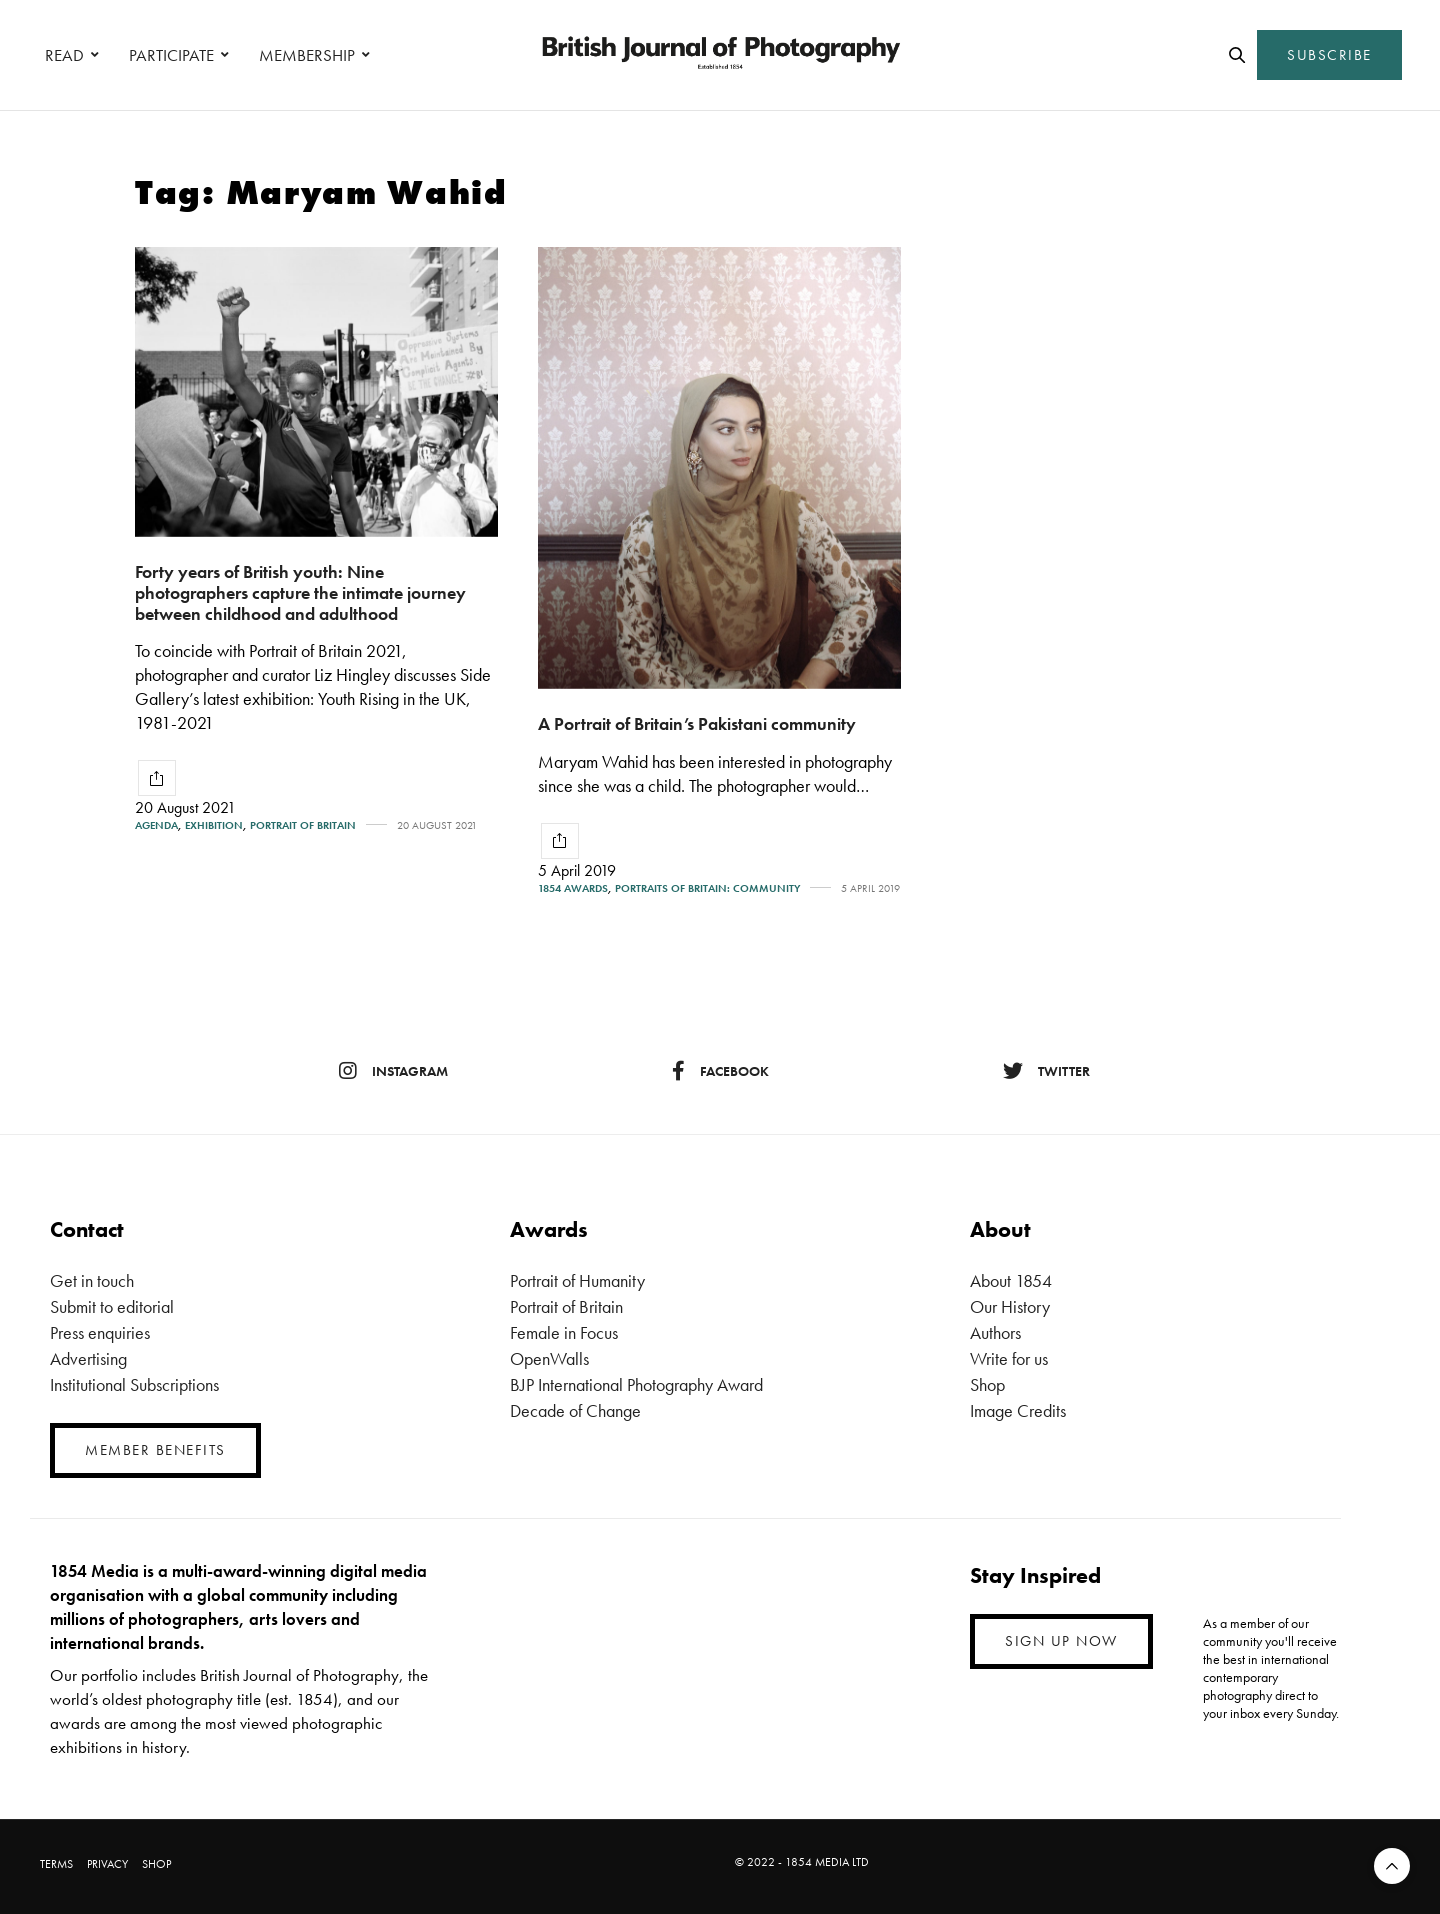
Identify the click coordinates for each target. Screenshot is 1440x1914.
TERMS (56, 1864)
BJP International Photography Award (636, 1384)
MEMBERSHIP (307, 55)
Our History (1010, 1306)
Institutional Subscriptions (134, 1384)
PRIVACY (107, 1864)
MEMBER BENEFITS (155, 1450)
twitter (1046, 1071)
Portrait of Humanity (577, 1280)
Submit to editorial (112, 1306)
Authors (995, 1332)
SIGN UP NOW (1061, 1641)
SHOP (156, 1864)
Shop (987, 1384)
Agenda (156, 825)
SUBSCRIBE (1329, 55)
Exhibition (214, 825)
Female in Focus (564, 1332)
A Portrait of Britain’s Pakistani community (697, 723)
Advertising (88, 1358)
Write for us (1009, 1358)
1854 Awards (573, 888)
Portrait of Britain (303, 825)
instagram (393, 1071)
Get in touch (92, 1280)
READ (64, 55)
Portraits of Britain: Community (707, 888)
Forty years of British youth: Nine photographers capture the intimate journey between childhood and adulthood (300, 592)
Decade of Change (575, 1410)
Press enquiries (100, 1332)
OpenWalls (549, 1358)
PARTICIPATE (171, 55)
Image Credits (1018, 1410)
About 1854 (1011, 1280)
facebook (720, 1071)
